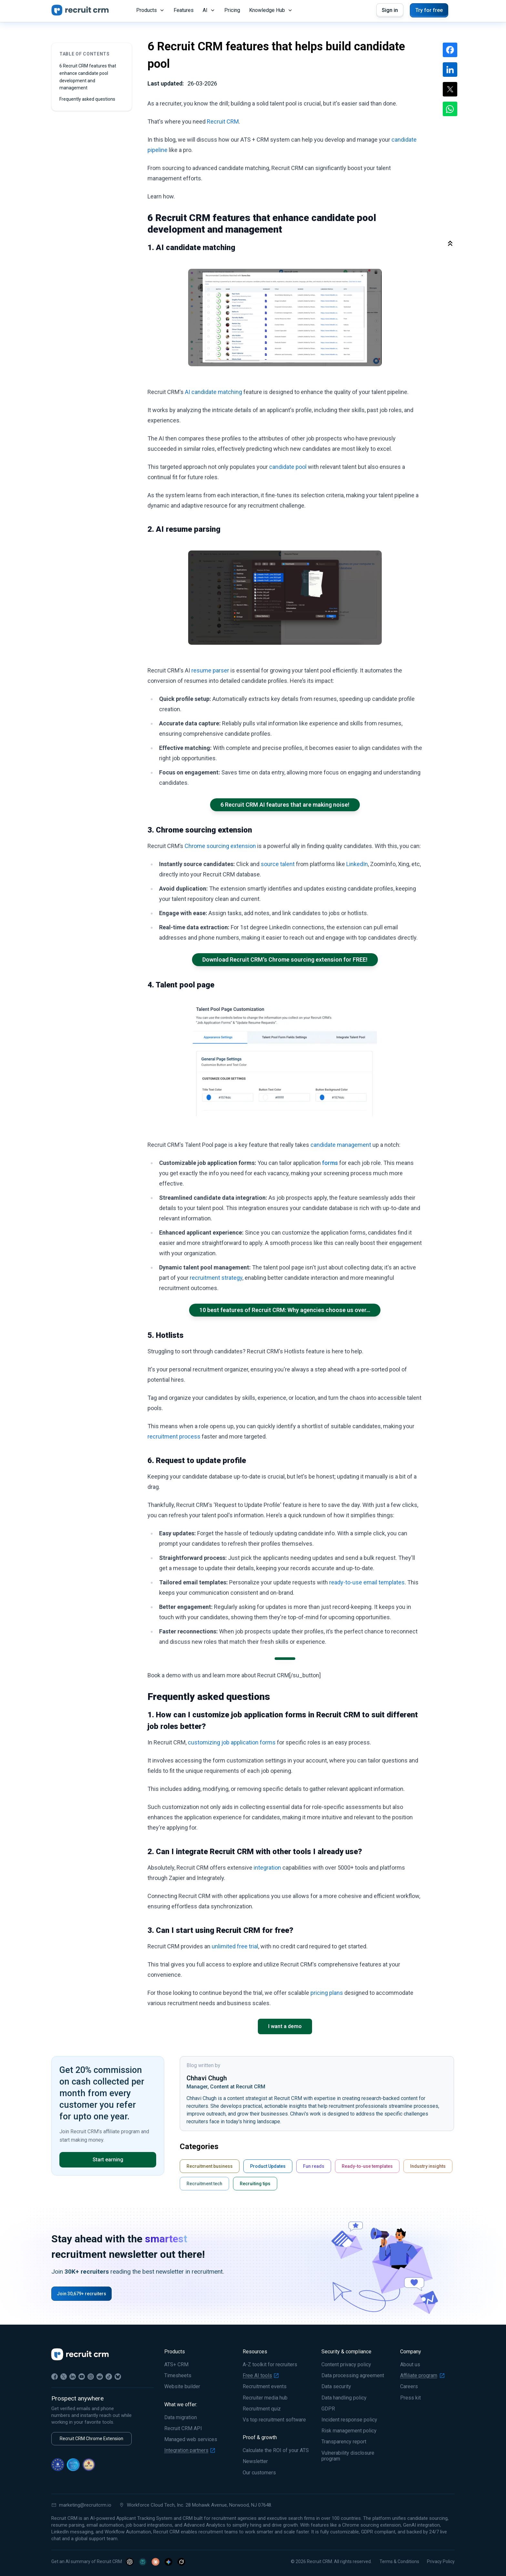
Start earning (108, 2160)
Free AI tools (260, 2376)
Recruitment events (265, 2386)
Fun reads (313, 2166)
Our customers (259, 2473)
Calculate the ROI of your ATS (276, 2450)
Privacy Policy (441, 2561)
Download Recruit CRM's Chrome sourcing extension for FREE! (285, 959)
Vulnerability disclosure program (347, 2456)
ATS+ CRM (176, 2365)
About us (410, 2365)
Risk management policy (349, 2431)
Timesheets (177, 2376)
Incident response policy (349, 2420)
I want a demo (285, 2026)
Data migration (180, 2417)
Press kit (410, 2398)
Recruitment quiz (262, 2409)
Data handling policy (344, 2398)
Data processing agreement (352, 2376)
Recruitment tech (204, 2183)
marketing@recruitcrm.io (81, 2505)
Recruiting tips (255, 2183)
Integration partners (189, 2450)
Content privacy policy (346, 2365)
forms (330, 1162)
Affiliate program (422, 2376)
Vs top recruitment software (274, 2420)
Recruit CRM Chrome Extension (91, 2438)
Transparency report (343, 2442)
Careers (409, 2386)
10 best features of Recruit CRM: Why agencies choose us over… (284, 1310)
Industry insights (428, 2166)
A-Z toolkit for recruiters (270, 2365)
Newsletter (255, 2461)
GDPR (328, 2409)
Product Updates (268, 2166)
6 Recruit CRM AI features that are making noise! (284, 804)
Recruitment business (210, 2166)
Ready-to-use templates (367, 2166)
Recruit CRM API (183, 2428)
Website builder (182, 2386)
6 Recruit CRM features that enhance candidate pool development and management (87, 76)
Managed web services (190, 2439)
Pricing (232, 10)
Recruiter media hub (265, 2398)
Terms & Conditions (399, 2561)
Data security (336, 2386)
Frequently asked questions (87, 99)
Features (184, 10)
